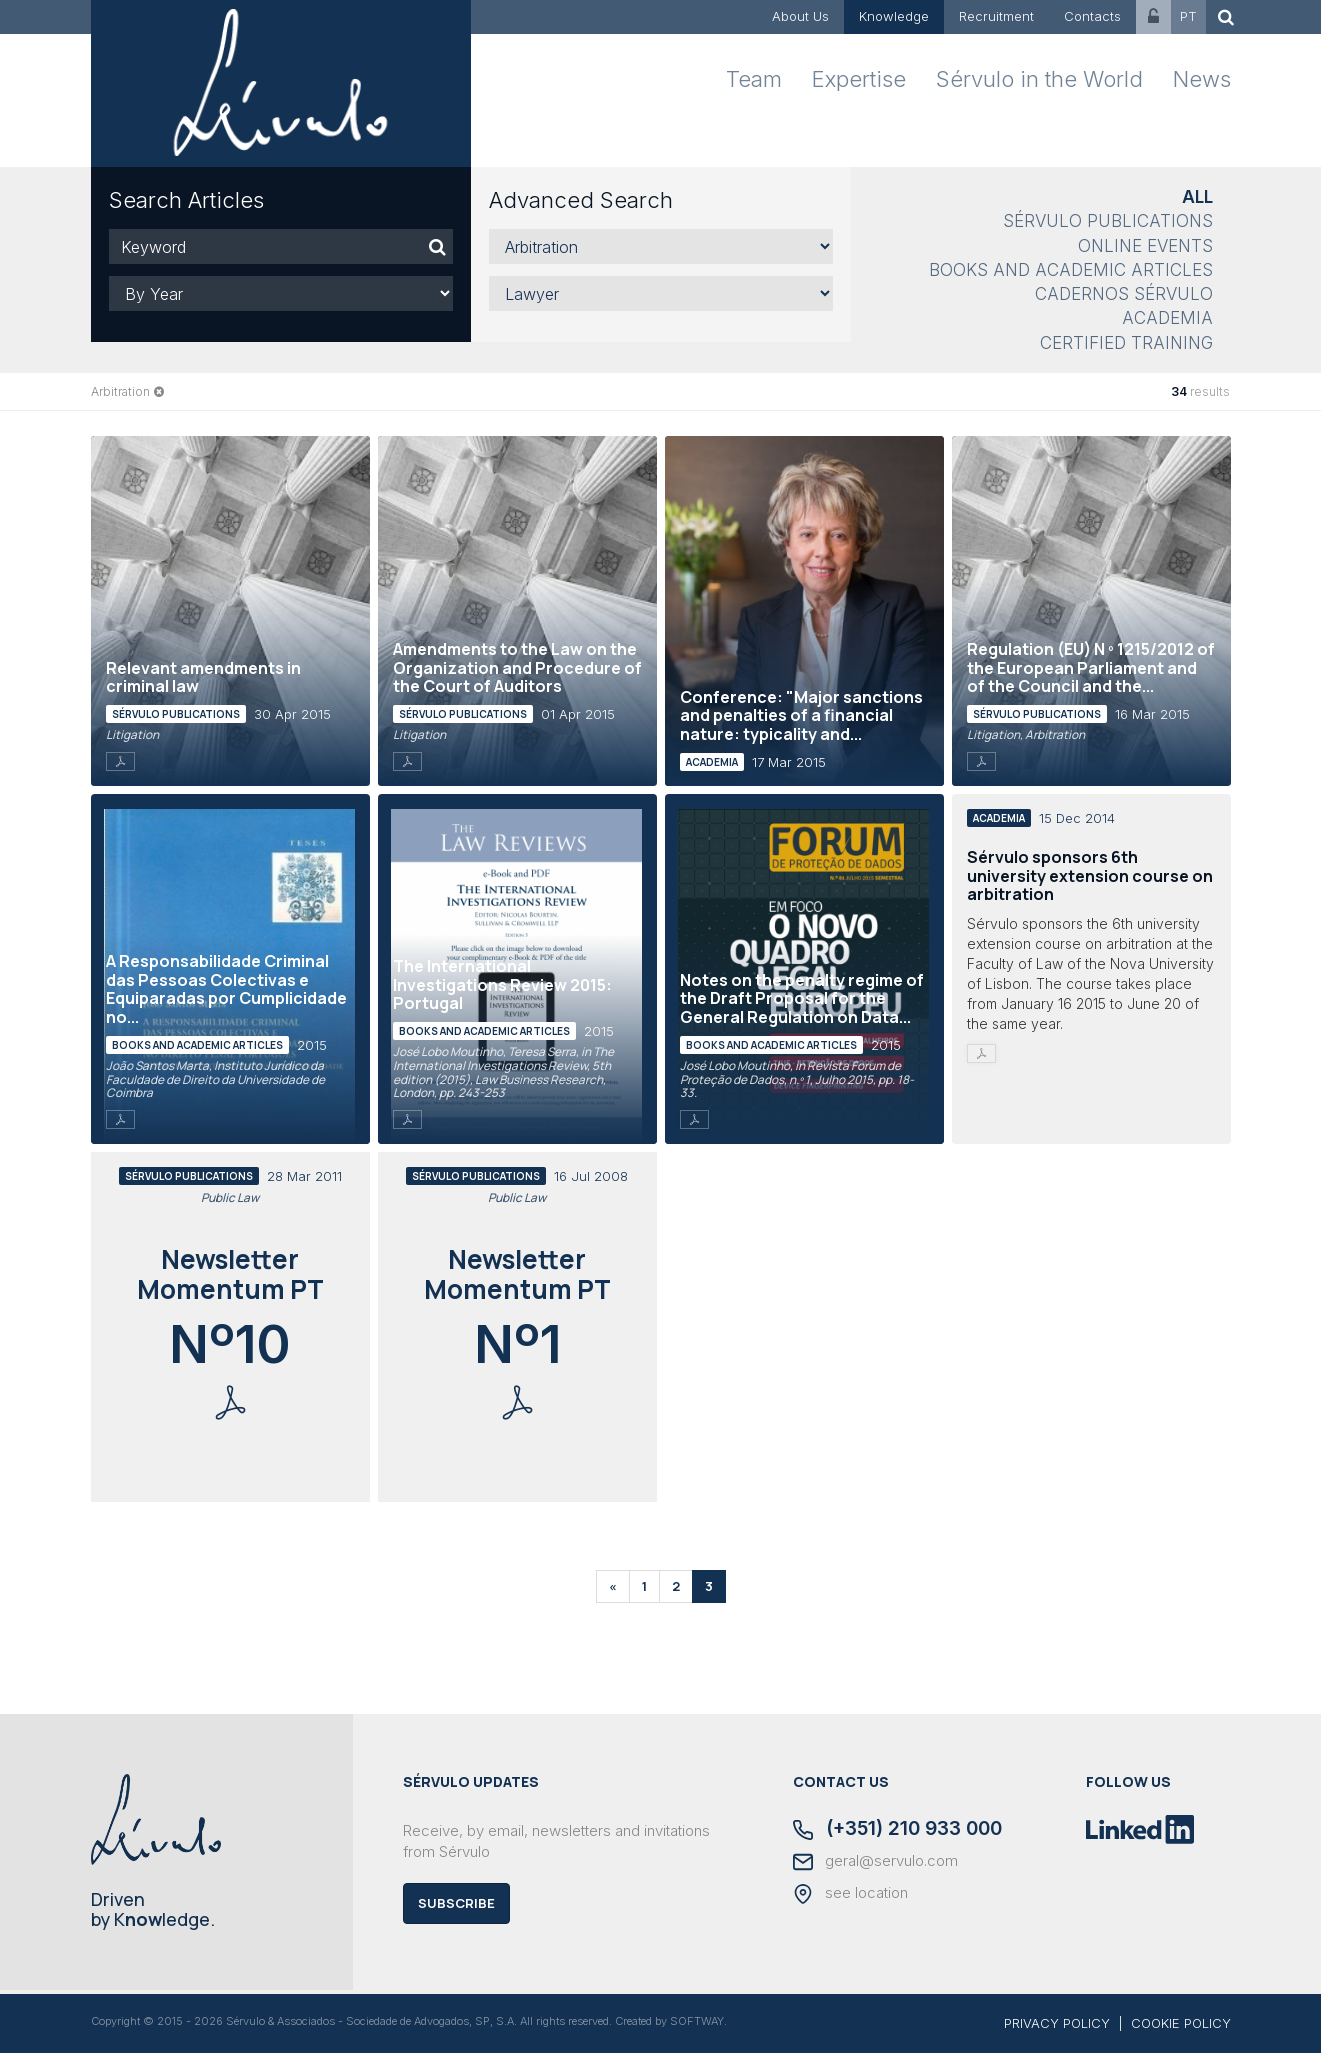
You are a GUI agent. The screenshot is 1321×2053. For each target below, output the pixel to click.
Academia (1167, 318)
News (1202, 79)
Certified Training (1126, 343)
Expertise (859, 79)
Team (754, 79)
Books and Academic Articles (1071, 270)
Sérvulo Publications (1108, 221)
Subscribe (456, 1903)
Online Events (1145, 246)
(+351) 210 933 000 (897, 1830)
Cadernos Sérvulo (1124, 294)
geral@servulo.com (875, 1862)
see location (850, 1894)
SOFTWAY (697, 2021)
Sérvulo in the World (1039, 79)
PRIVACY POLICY (1057, 2023)
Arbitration (120, 391)
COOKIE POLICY (1181, 2023)
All (1197, 197)
